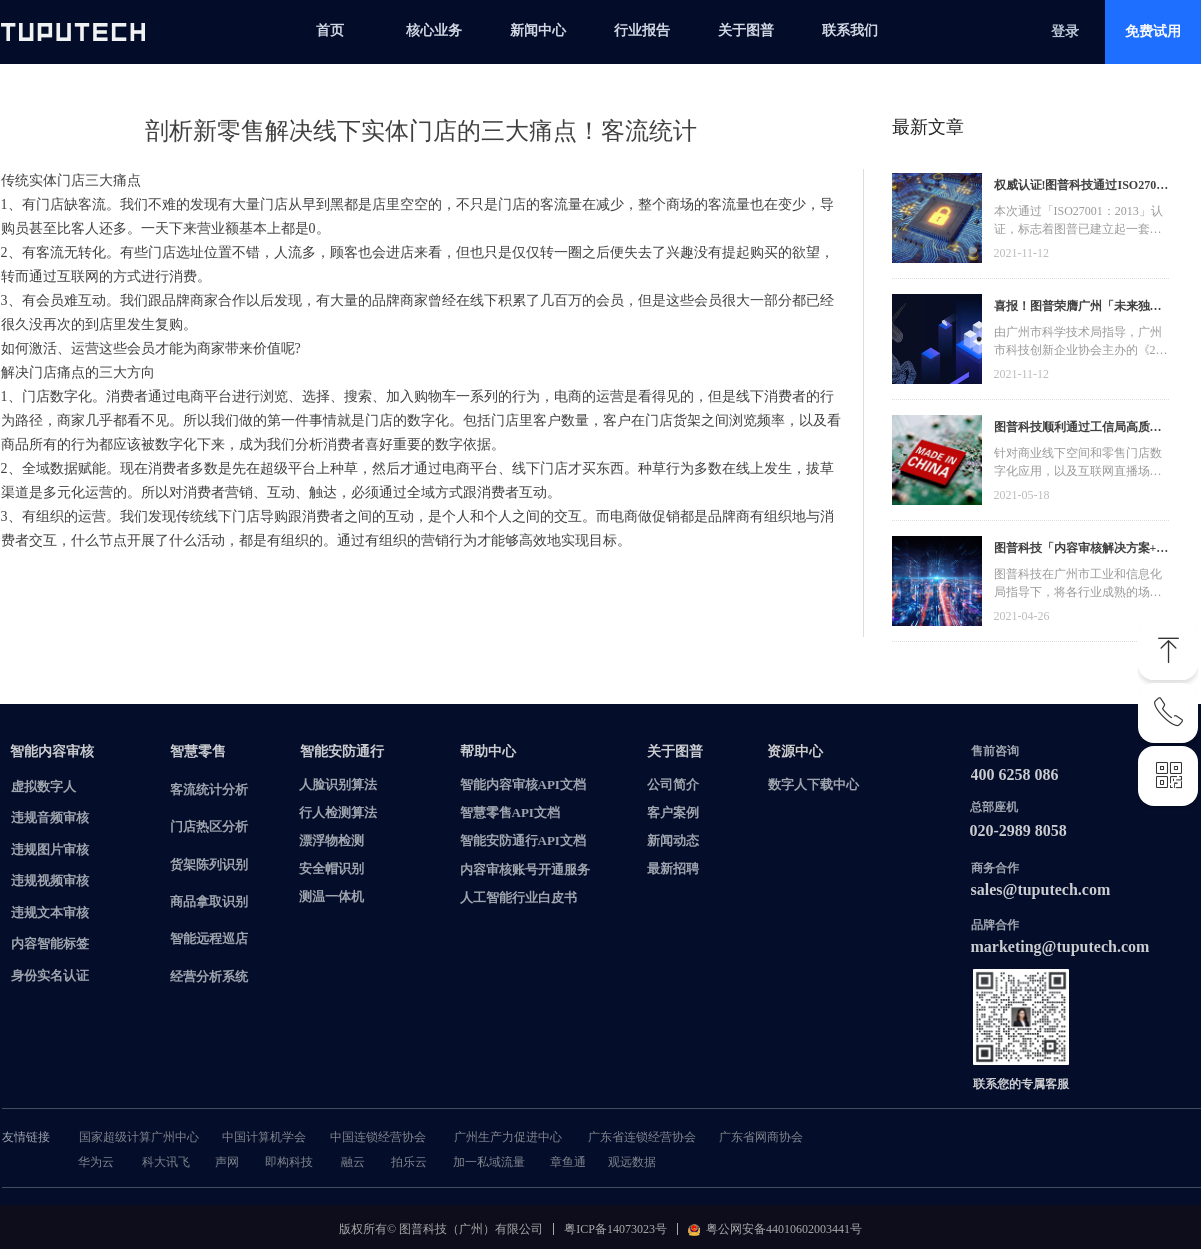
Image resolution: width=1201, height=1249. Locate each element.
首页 (330, 30)
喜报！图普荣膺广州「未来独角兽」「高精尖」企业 (1078, 308)
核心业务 (434, 30)
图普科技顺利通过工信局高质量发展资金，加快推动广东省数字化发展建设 (1078, 429)
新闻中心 (538, 30)
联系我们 (850, 30)
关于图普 (746, 30)
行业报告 (642, 30)
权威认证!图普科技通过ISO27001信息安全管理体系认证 (1081, 187)
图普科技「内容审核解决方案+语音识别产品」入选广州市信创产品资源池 (1081, 550)
